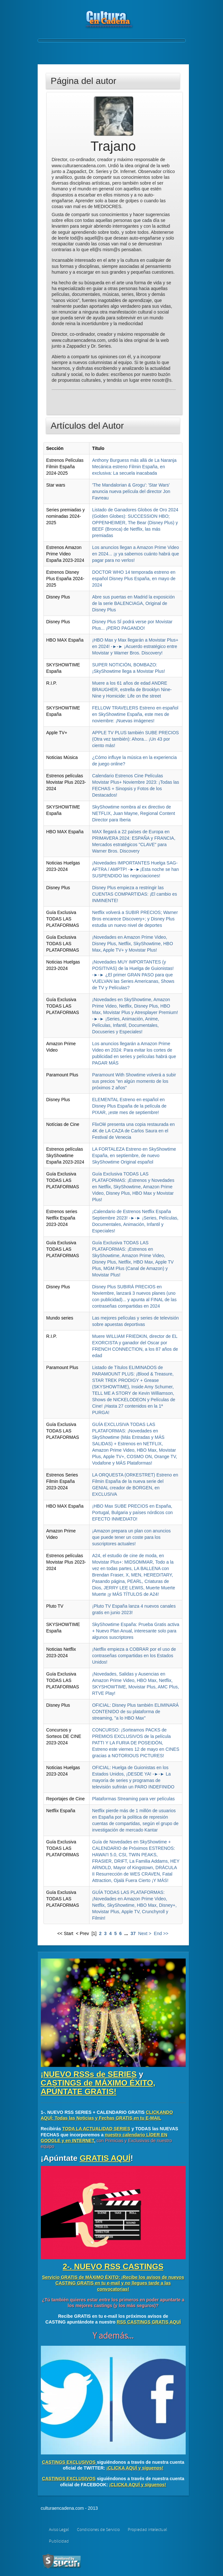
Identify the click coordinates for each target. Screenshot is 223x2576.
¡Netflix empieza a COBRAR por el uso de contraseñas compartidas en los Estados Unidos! (134, 1656)
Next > (144, 1933)
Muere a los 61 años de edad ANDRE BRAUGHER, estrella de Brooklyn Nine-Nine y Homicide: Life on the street (132, 690)
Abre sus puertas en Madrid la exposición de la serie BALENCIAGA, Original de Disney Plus (133, 603)
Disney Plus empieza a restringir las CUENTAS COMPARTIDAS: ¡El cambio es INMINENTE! (134, 894)
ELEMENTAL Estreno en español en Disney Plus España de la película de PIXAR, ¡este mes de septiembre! (129, 1106)
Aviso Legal (59, 2529)
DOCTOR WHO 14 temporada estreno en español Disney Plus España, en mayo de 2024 (133, 579)
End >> (161, 1933)
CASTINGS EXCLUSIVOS (69, 2462)
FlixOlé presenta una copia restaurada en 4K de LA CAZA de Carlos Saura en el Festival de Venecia (133, 1131)
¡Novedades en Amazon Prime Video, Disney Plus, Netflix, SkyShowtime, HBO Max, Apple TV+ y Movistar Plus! (132, 944)
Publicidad (59, 2541)
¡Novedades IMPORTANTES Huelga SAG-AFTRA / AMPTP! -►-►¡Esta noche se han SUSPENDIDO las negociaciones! (135, 869)
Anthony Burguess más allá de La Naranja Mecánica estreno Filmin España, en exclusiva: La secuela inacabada (134, 467)
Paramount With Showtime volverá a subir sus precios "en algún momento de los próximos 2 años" (134, 1081)
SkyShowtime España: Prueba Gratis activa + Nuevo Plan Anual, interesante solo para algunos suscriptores (135, 1631)
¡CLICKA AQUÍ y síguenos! (135, 2468)
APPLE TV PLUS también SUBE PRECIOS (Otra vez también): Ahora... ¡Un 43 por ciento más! (135, 739)
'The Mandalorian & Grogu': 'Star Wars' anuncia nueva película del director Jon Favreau (131, 491)
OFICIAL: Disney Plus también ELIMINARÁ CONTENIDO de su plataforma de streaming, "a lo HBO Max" (135, 1712)
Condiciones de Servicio (98, 2529)
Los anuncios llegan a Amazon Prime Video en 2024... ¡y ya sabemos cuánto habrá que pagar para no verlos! (135, 554)
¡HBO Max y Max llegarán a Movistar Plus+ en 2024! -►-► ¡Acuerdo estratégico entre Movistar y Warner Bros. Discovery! (135, 646)
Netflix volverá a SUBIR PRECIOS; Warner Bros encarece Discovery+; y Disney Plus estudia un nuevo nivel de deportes (135, 919)
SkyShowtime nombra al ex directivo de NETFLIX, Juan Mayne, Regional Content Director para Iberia (133, 813)
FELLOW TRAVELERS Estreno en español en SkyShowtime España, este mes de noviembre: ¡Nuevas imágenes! (135, 714)
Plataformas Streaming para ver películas (133, 1798)
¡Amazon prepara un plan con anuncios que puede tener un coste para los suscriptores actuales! (131, 1537)
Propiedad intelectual (147, 2529)
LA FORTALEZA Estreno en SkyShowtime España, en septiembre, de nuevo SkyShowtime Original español (134, 1155)
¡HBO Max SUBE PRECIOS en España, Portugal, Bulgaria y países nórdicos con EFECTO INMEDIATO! (132, 1512)
